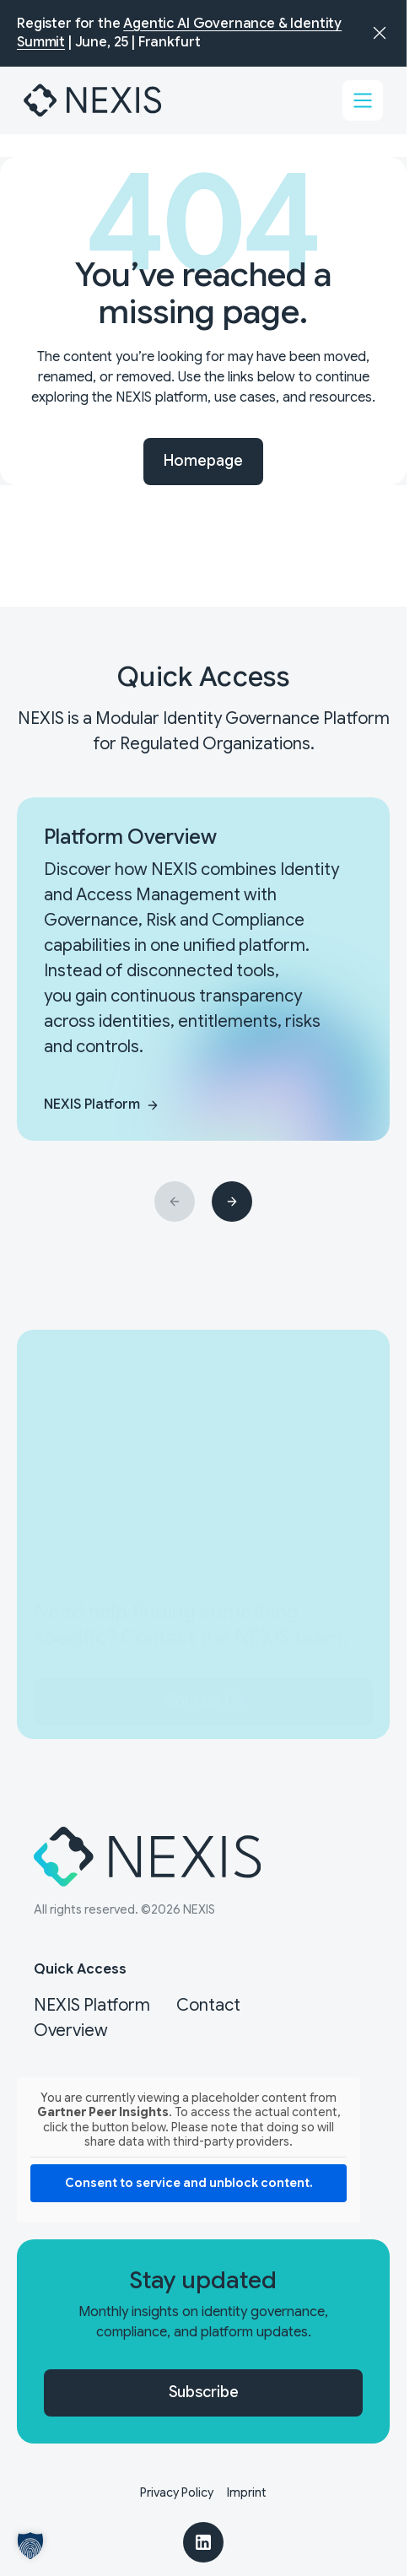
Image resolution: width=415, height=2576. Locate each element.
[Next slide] (232, 1201)
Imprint (247, 2492)
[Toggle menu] (362, 100)
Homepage (203, 460)
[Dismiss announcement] (379, 33)
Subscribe (204, 2392)
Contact (208, 2005)
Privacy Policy (176, 2492)
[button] (30, 2545)
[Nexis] (94, 100)
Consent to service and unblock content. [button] (189, 2182)
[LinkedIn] (203, 2542)
